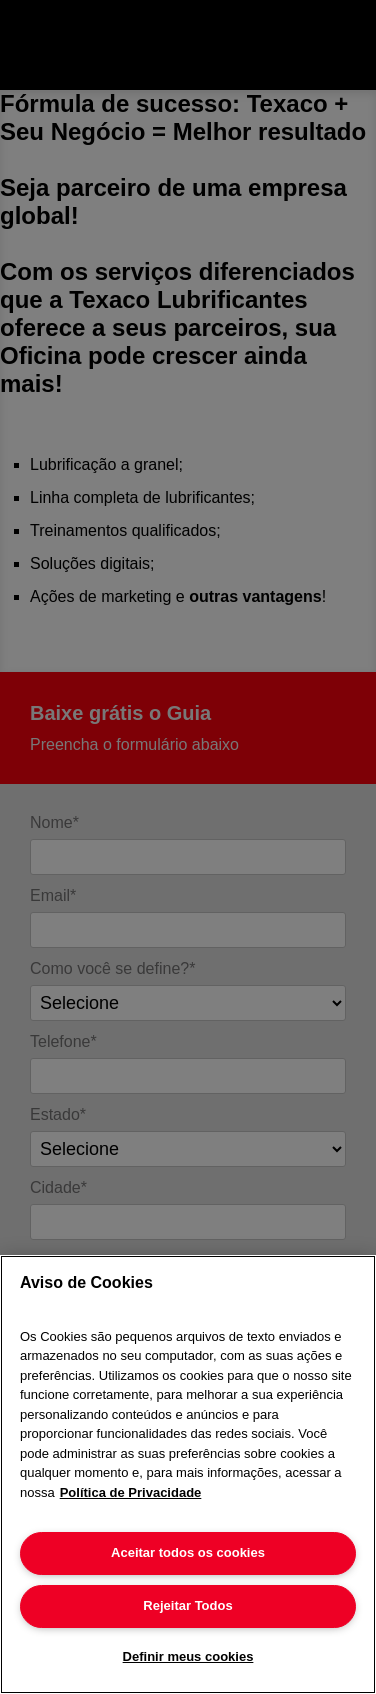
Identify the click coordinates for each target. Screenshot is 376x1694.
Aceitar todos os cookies (188, 1552)
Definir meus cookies (188, 1656)
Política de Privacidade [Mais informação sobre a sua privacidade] (131, 1492)
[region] (188, 1474)
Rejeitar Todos (187, 1605)
